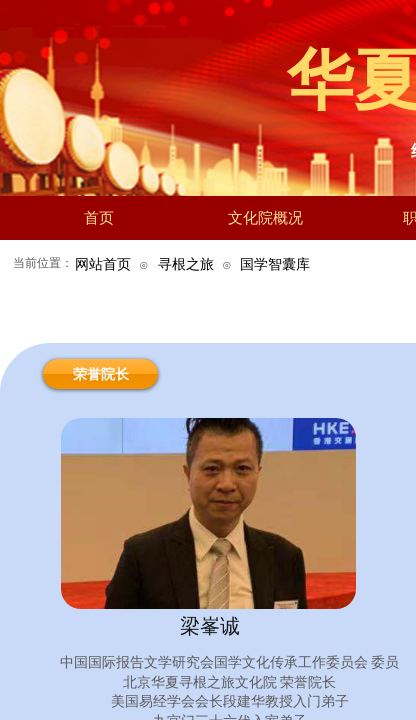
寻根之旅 (186, 264)
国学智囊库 (275, 264)
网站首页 (103, 264)
